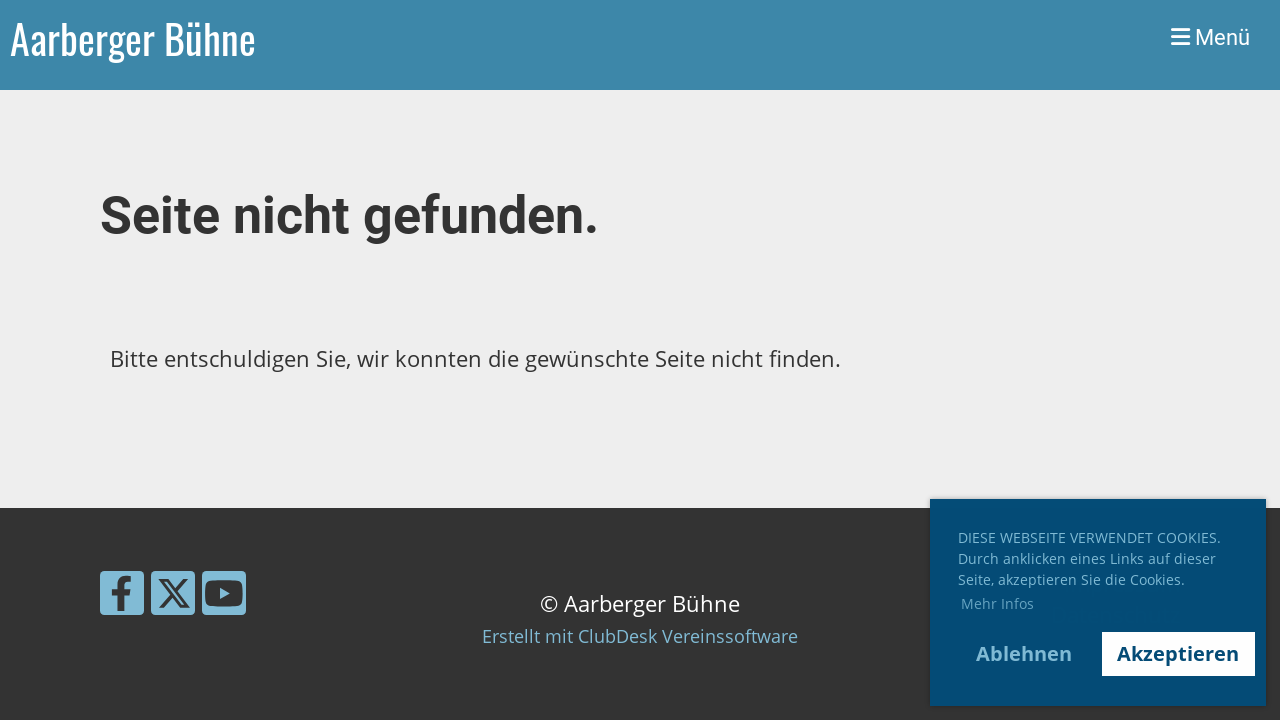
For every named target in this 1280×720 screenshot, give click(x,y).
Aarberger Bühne (133, 38)
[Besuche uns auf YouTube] (224, 598)
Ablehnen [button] (1024, 653)
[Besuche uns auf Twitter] (173, 598)
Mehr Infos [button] (997, 603)
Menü (1210, 37)
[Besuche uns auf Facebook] (122, 598)
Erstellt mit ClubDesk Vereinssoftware (640, 636)
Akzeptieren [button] (1178, 653)
